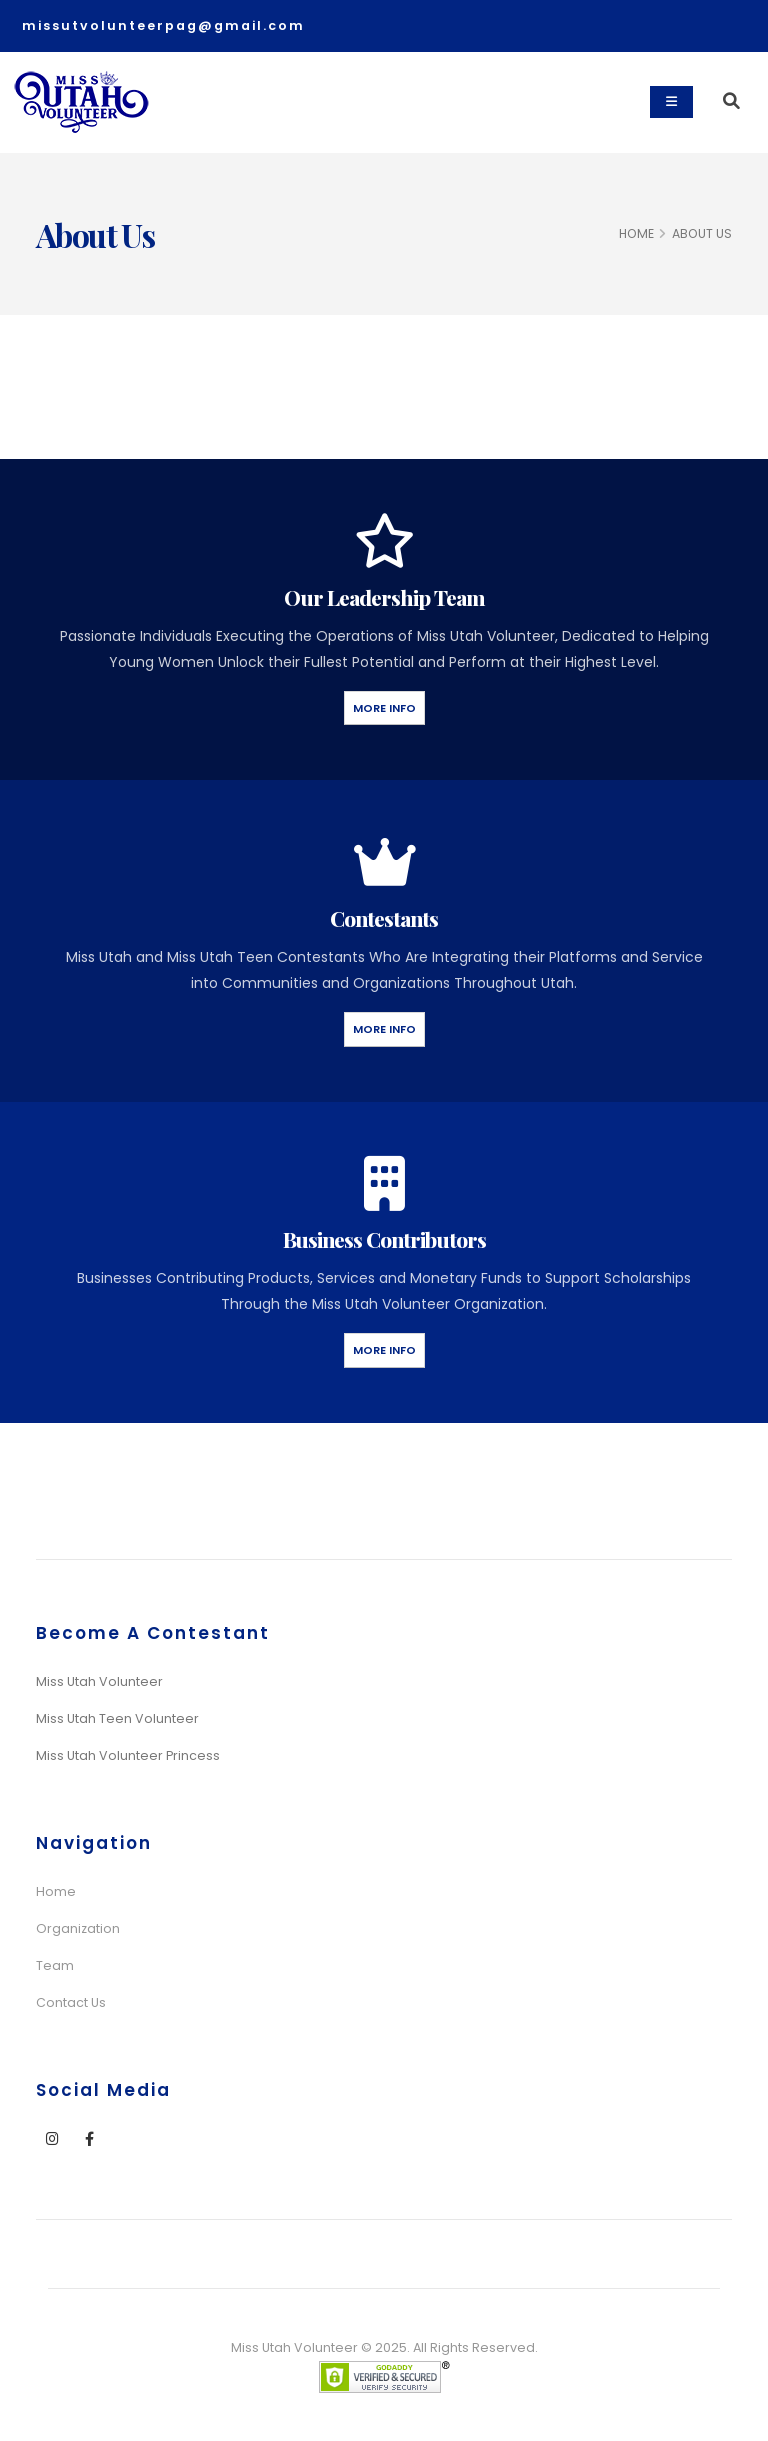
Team (55, 1965)
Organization (78, 1928)
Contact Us (71, 2002)
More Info (384, 708)
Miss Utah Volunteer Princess (128, 1755)
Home (56, 1891)
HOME (636, 233)
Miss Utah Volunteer (99, 1681)
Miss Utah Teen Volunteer (117, 1718)
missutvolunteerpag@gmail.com (163, 25)
